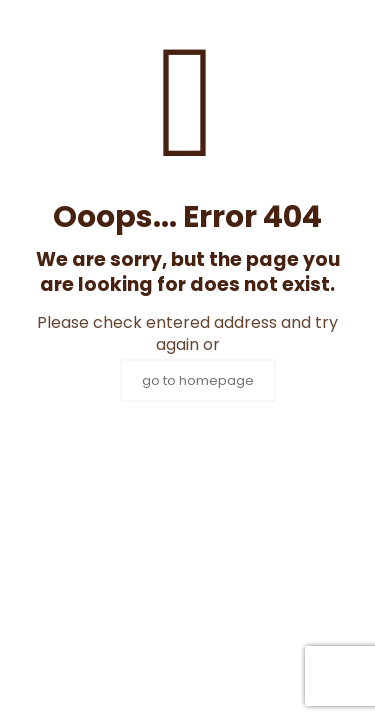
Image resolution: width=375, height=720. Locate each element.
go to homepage (198, 380)
